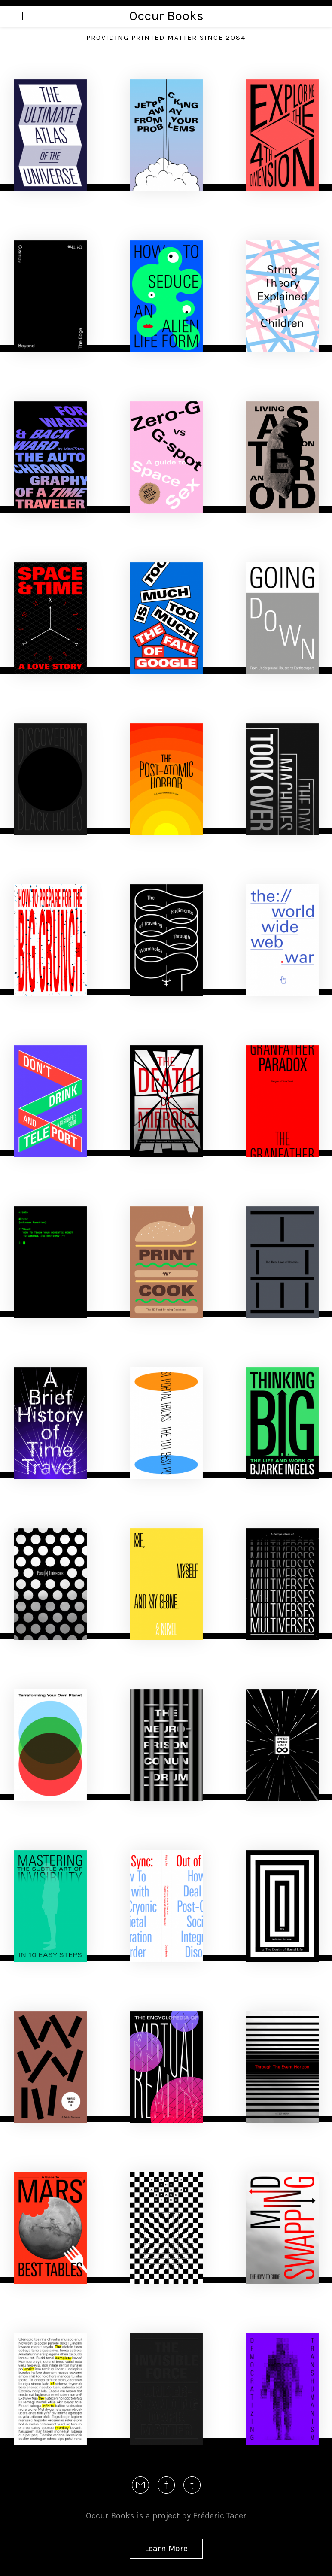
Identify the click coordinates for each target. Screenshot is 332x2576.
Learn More (166, 2548)
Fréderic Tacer (220, 2516)
